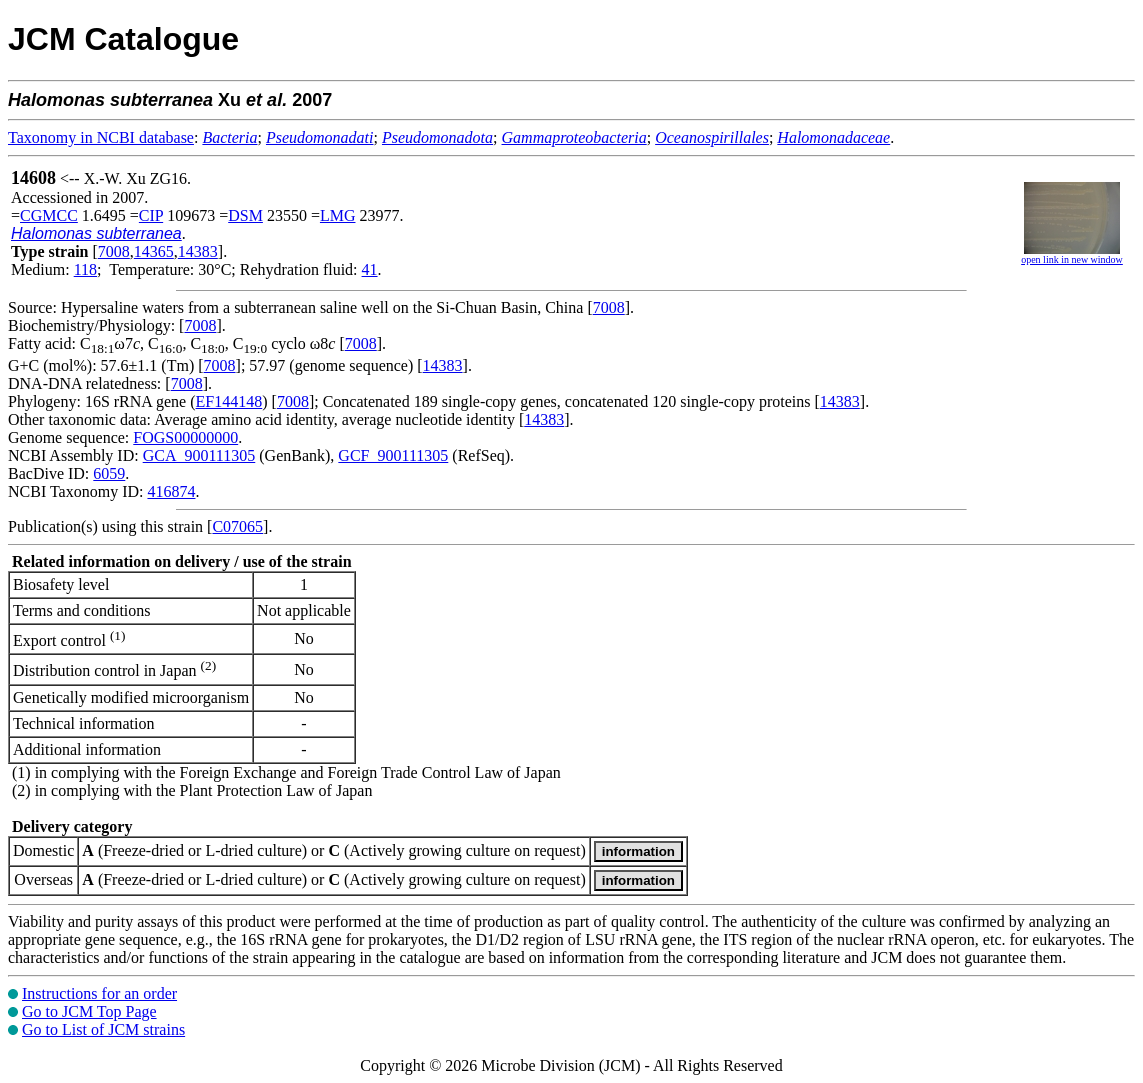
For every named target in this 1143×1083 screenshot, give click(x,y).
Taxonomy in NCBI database (101, 137)
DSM (245, 215)
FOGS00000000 (185, 437)
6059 (109, 473)
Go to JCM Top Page (89, 1011)
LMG (338, 215)
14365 (154, 251)
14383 (198, 251)
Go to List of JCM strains (103, 1029)
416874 (171, 491)
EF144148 (229, 401)
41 (370, 269)
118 (85, 269)
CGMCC (49, 215)
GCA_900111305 (199, 455)
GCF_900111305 (393, 455)
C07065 (237, 526)
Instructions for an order (99, 993)
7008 (114, 251)
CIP (151, 215)
